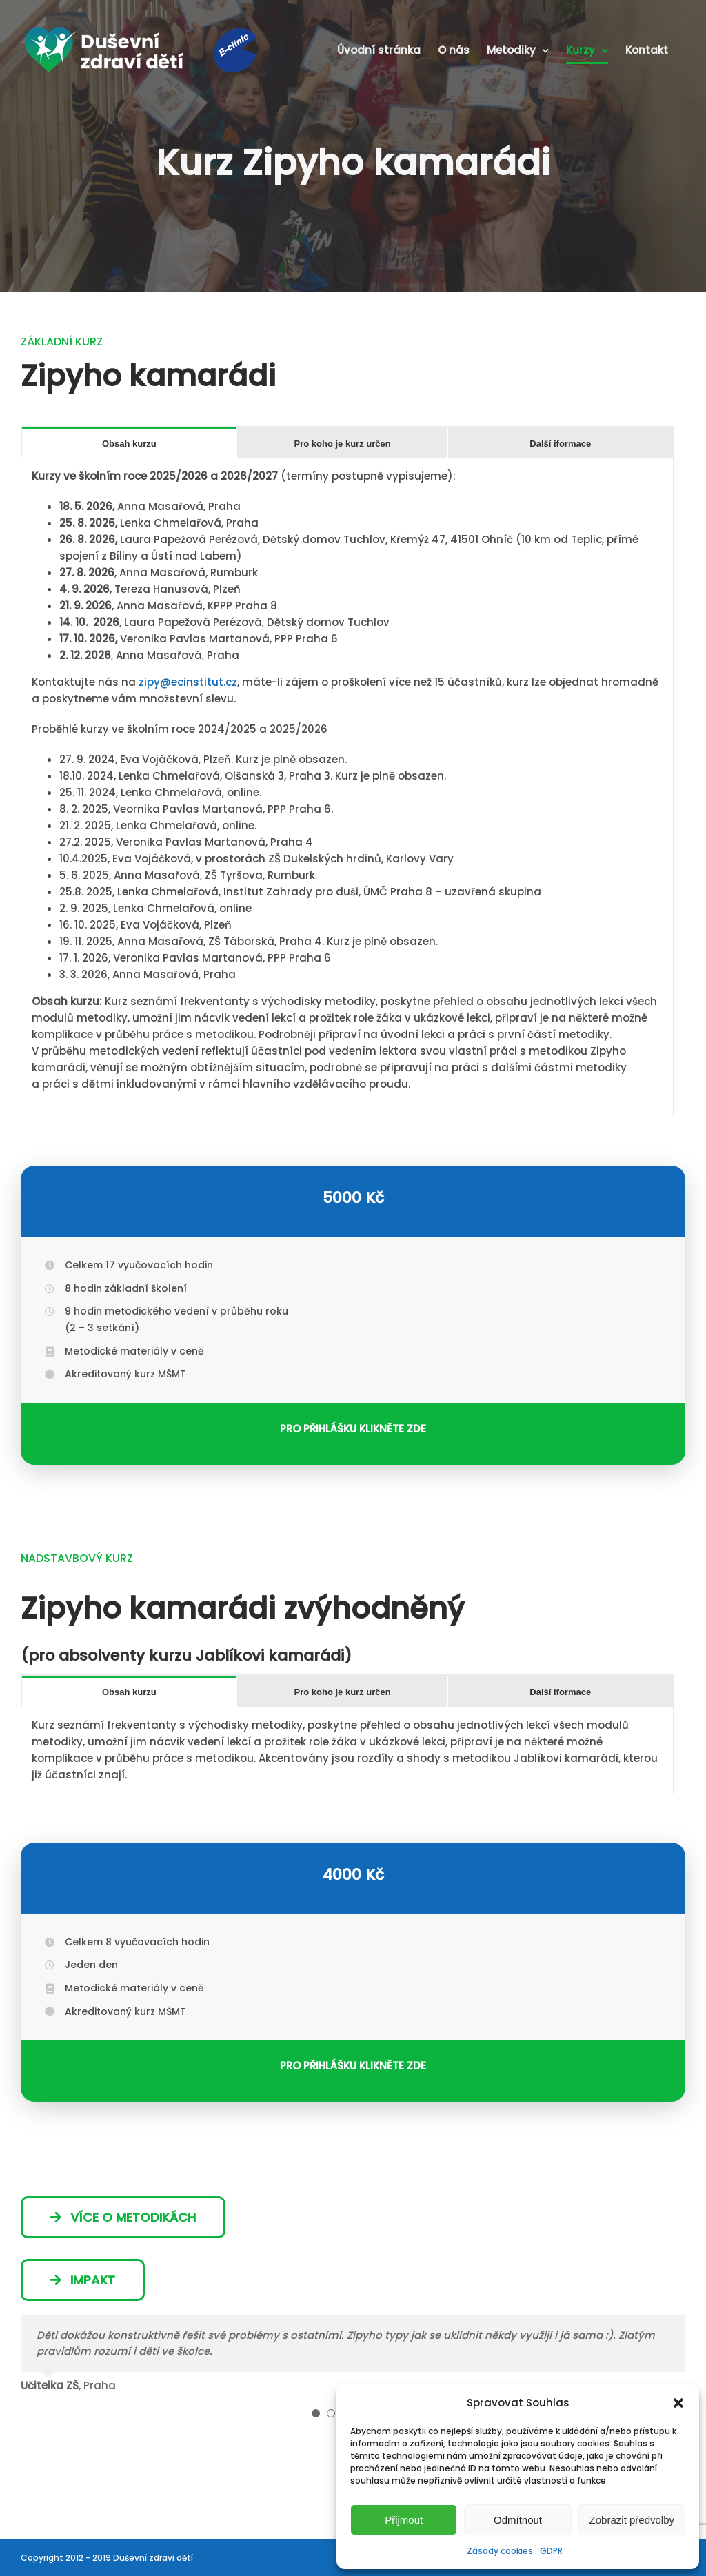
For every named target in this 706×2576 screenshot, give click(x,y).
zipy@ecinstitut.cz (188, 682)
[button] (678, 2403)
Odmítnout (518, 2520)
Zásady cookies (500, 2551)
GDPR (551, 2551)
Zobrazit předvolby (631, 2520)
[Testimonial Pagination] (316, 2413)
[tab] (129, 442)
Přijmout (404, 2520)
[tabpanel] (347, 787)
